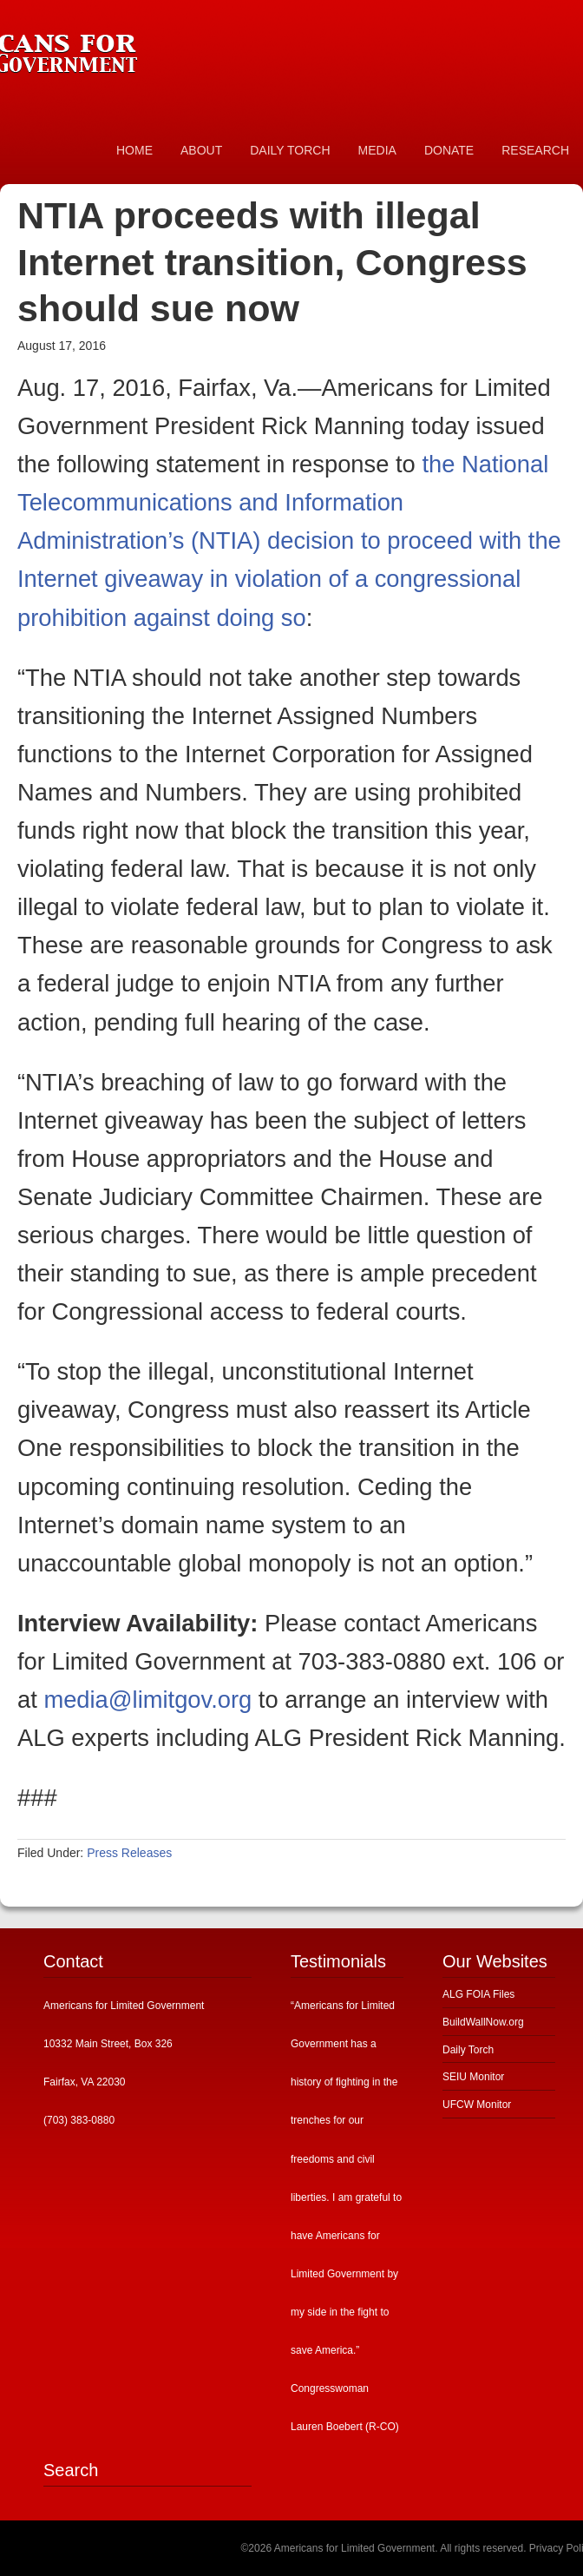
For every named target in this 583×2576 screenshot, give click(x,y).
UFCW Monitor (476, 2104)
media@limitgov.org (147, 1699)
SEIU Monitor (473, 2077)
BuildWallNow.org (483, 2022)
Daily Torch (468, 2050)
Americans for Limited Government (130, 48)
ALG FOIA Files (478, 1994)
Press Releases (129, 1853)
